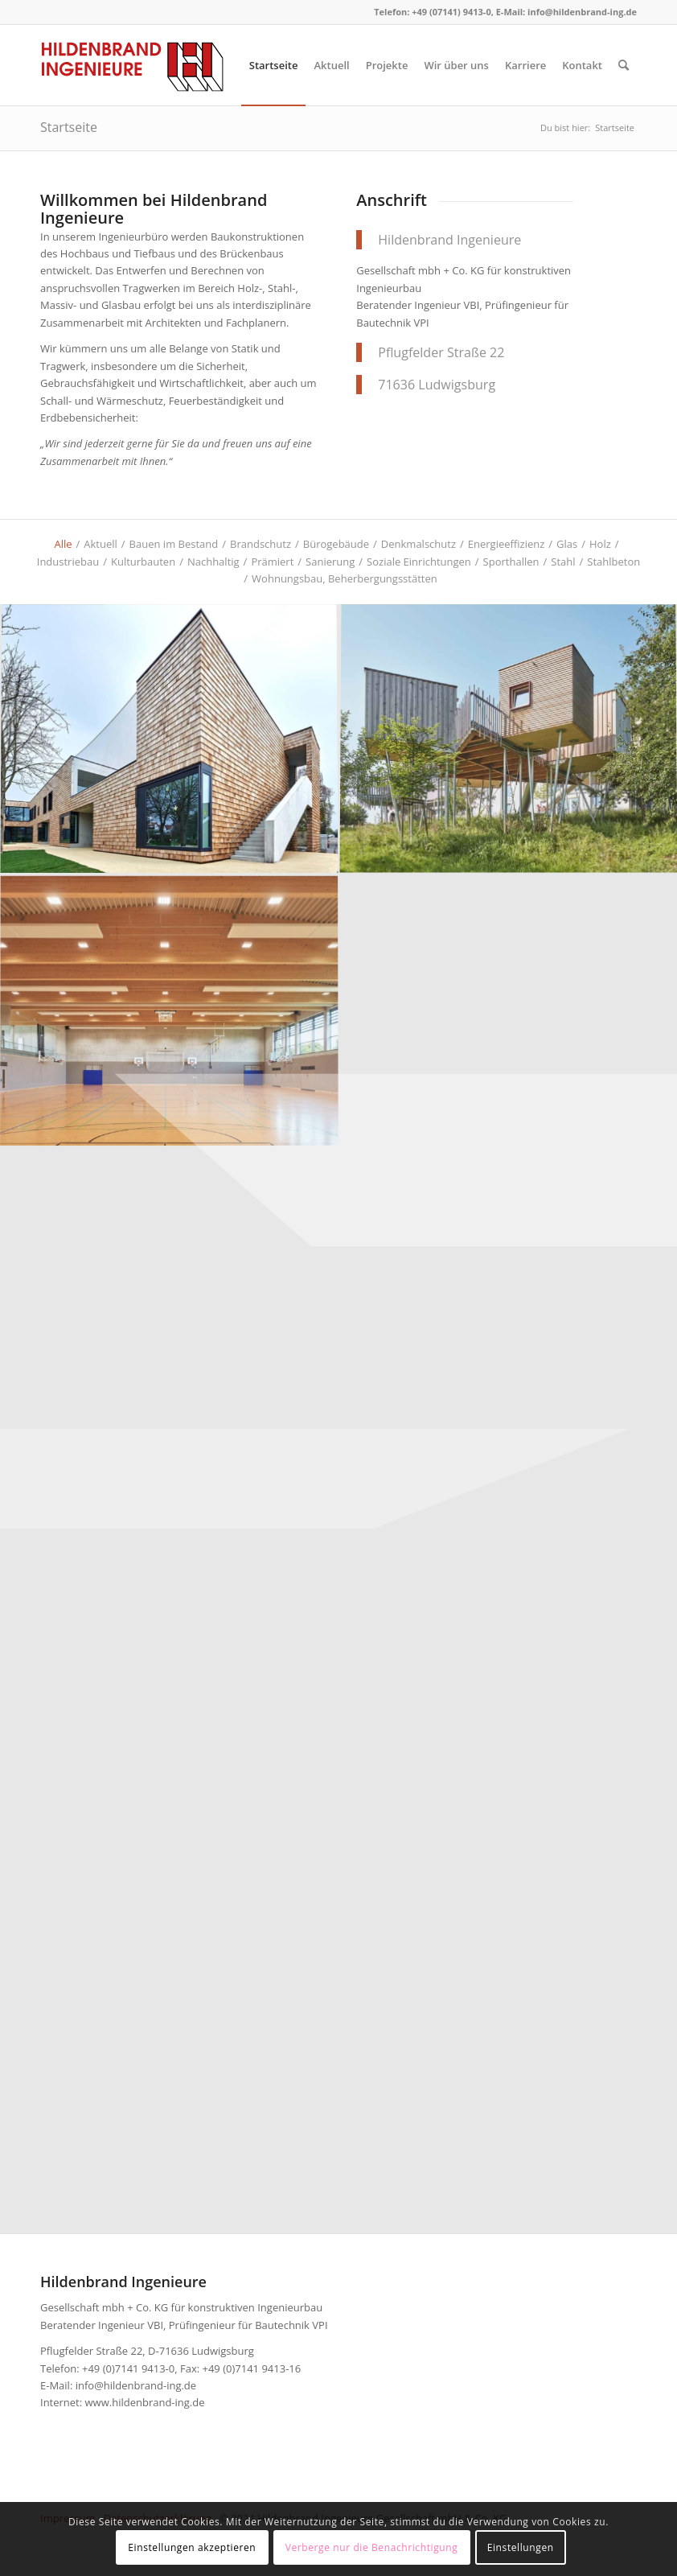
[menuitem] (273, 65)
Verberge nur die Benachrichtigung (371, 2547)
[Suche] (623, 65)
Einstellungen (520, 2547)
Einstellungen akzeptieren (192, 2547)
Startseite (68, 127)
